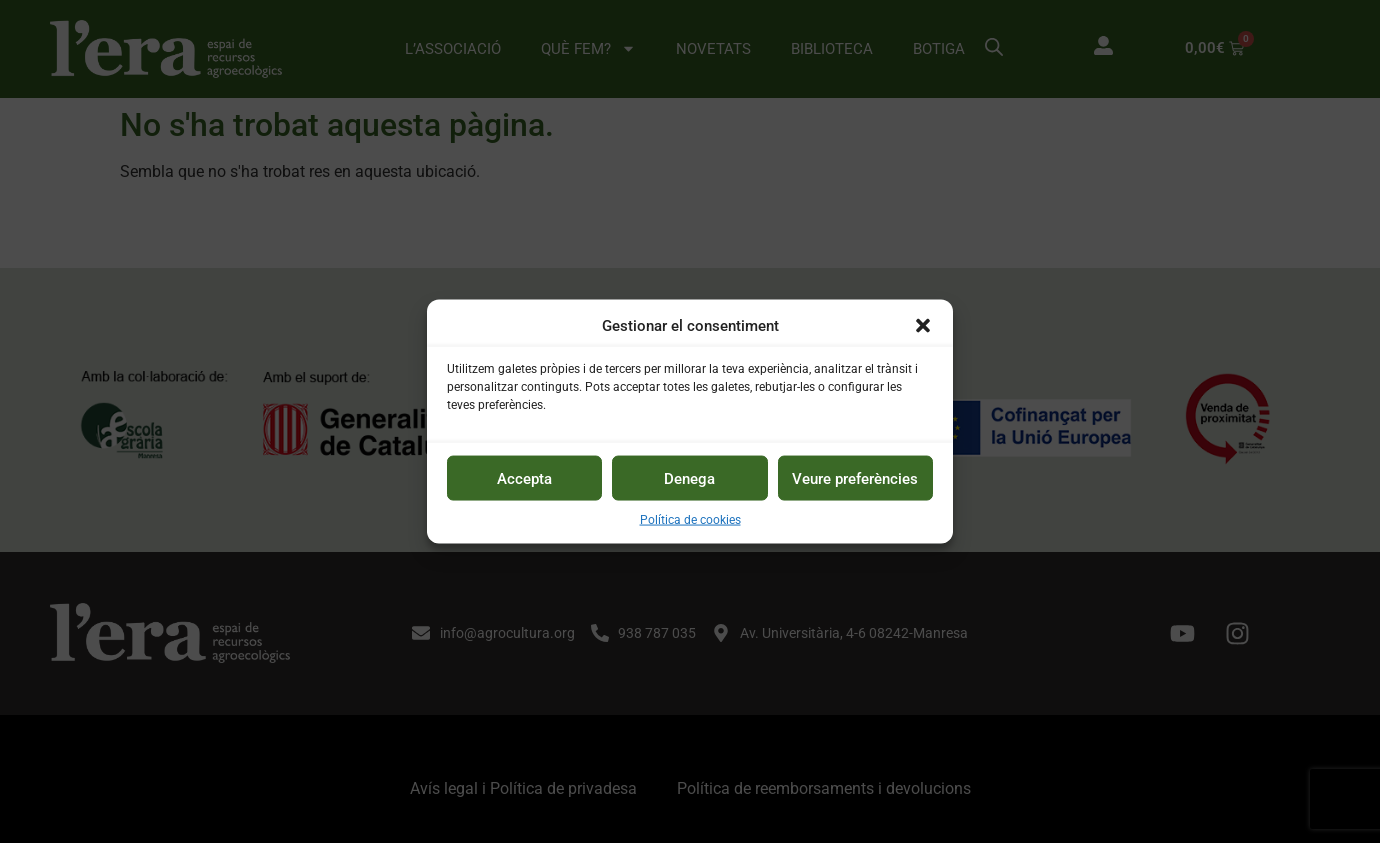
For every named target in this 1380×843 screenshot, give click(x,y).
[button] (923, 325)
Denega (689, 478)
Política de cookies (690, 520)
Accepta (524, 478)
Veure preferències (855, 478)
